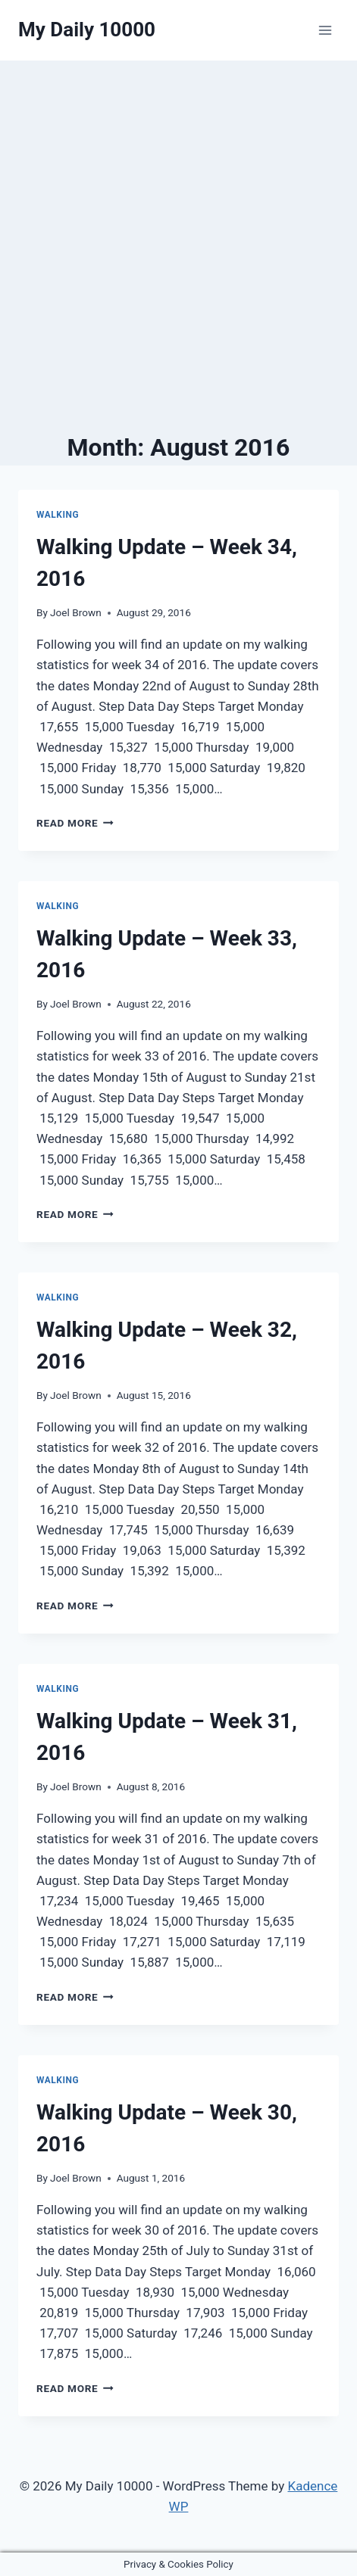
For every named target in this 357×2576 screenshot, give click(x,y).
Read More (75, 823)
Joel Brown (76, 612)
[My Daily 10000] (86, 30)
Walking (57, 514)
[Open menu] (325, 30)
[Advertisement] (178, 246)
